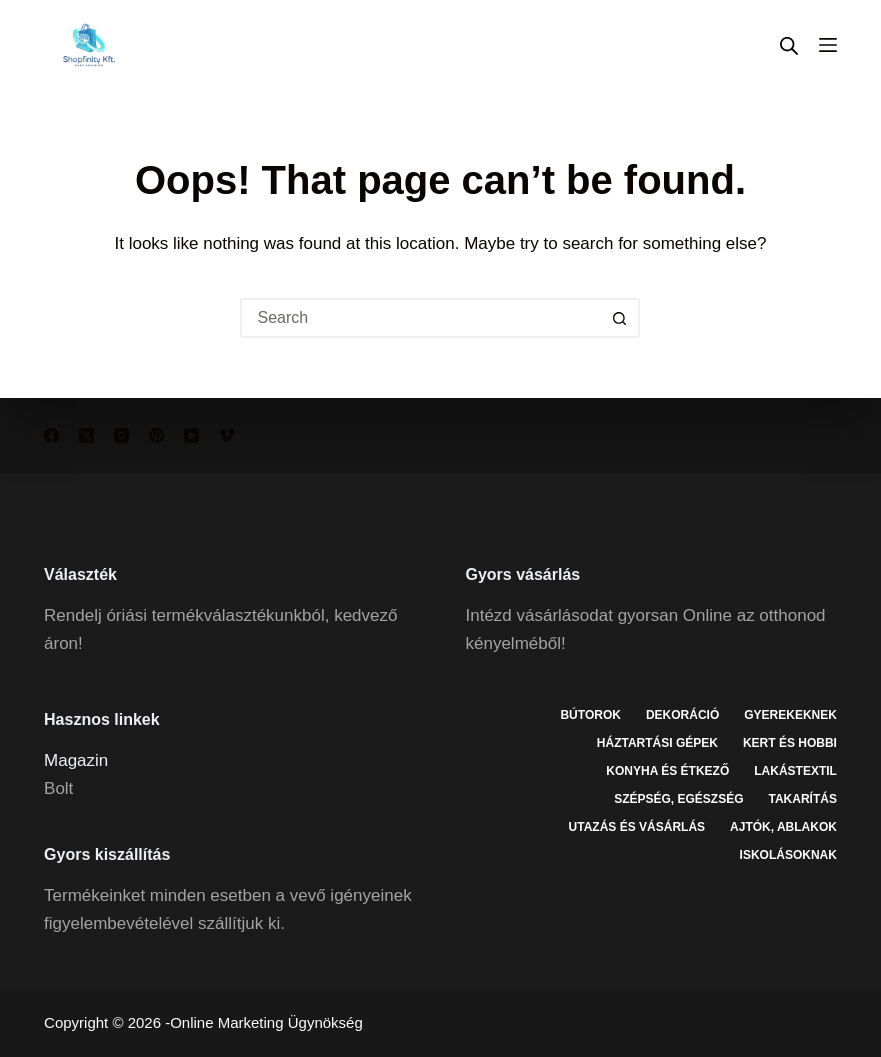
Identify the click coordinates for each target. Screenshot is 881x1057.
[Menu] (828, 45)
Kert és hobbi (790, 743)
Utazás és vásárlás (637, 827)
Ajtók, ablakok (783, 827)
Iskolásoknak (788, 855)
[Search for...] (420, 318)
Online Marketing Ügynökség (266, 1022)
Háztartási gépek (657, 743)
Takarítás (803, 799)
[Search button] (620, 318)
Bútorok (590, 715)
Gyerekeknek (790, 715)
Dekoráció (682, 715)
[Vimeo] (226, 435)
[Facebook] (51, 435)
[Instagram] (121, 435)
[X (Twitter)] (86, 435)
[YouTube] (191, 435)
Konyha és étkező (667, 771)
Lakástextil (795, 771)
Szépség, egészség (678, 799)
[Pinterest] (156, 435)
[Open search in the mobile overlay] (789, 45)
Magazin (76, 760)
